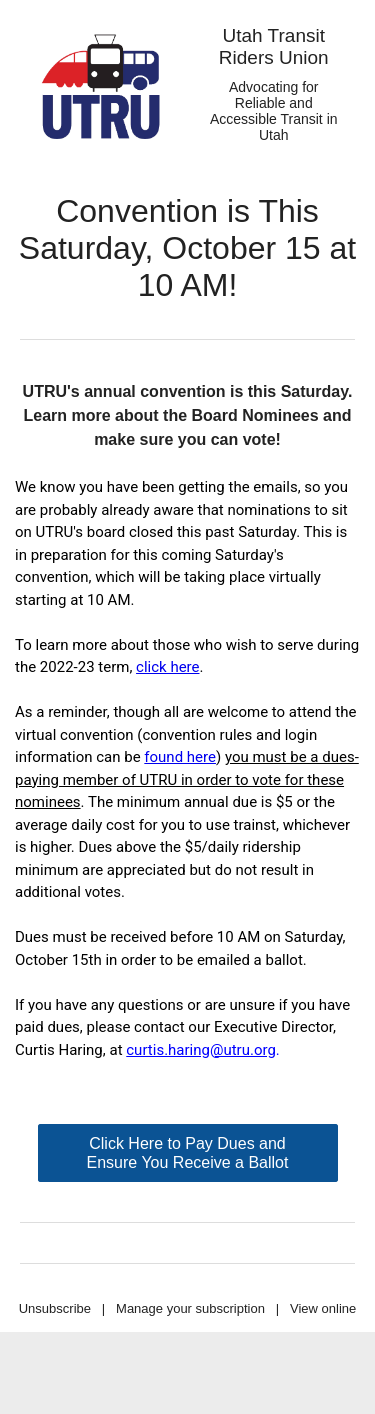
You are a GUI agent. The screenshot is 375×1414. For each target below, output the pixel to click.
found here (180, 757)
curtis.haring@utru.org (201, 1050)
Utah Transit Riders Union (274, 46)
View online (323, 1308)
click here (167, 667)
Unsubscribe (55, 1308)
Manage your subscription (190, 1308)
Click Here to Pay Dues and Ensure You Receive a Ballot (188, 1153)
